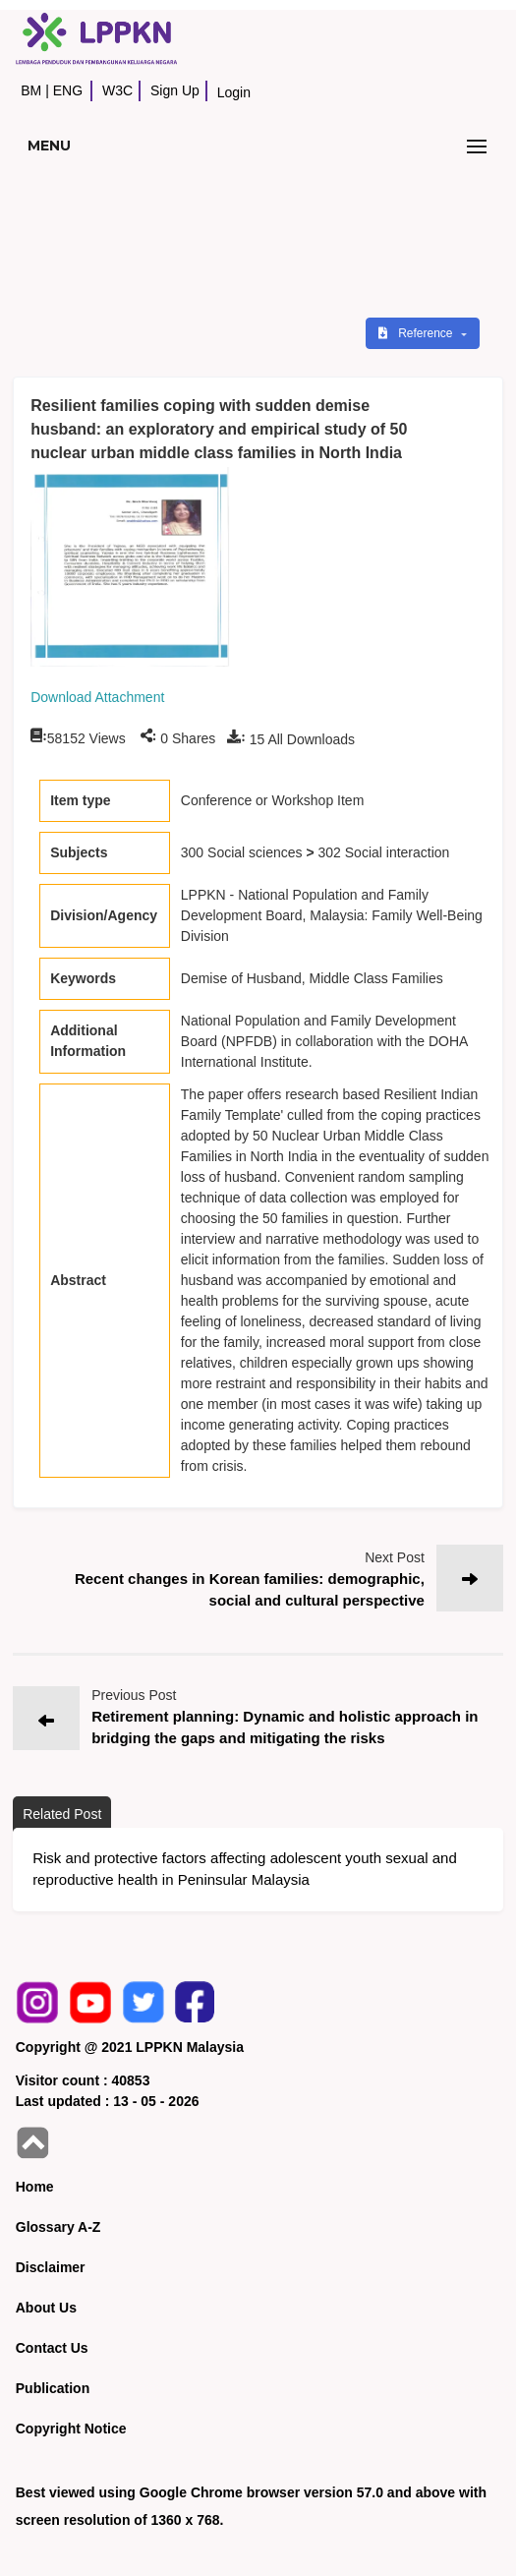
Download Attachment (97, 697)
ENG (68, 90)
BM (31, 90)
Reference (417, 333)
